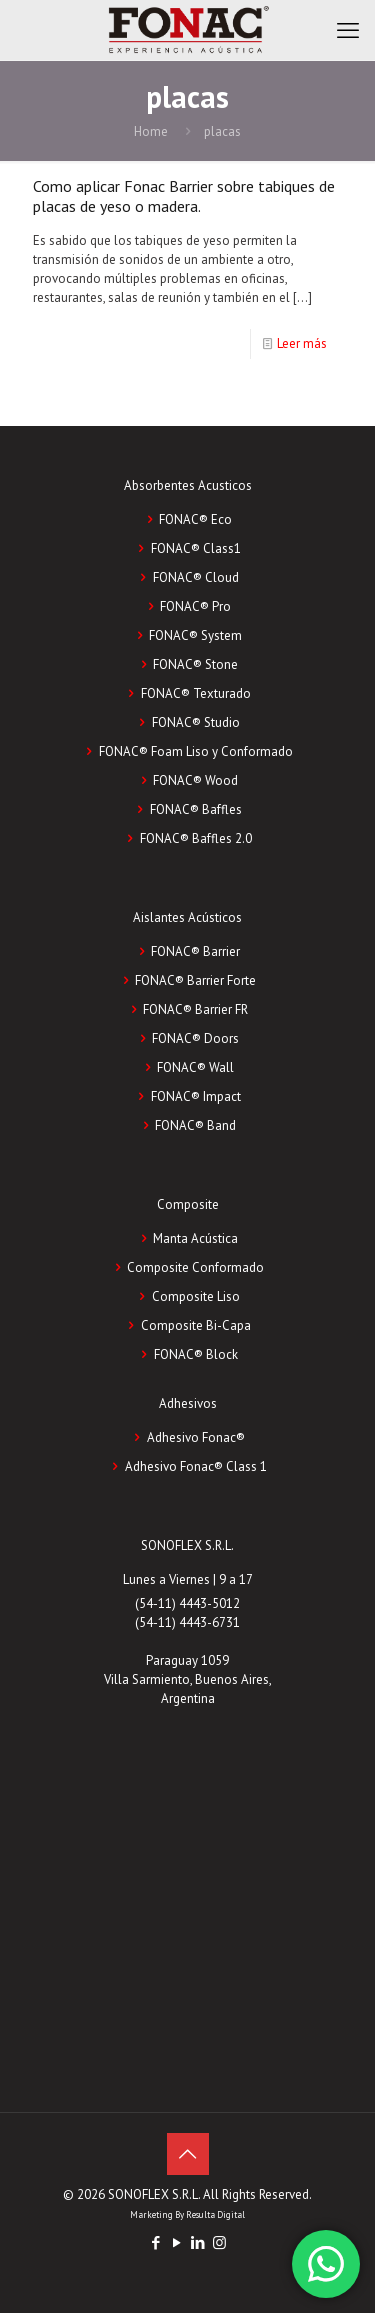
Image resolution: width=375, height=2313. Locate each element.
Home (151, 131)
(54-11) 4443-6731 (187, 1622)
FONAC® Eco (195, 519)
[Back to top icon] (188, 2154)
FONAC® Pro (195, 606)
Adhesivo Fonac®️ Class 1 (196, 1466)
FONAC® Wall (195, 1067)
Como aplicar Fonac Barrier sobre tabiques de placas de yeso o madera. (184, 196)
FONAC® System (195, 635)
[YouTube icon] (177, 2242)
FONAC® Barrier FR (195, 1009)
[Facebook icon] (156, 2242)
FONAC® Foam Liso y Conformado (196, 751)
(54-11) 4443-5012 (187, 1603)
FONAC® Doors (195, 1038)
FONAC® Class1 (196, 548)
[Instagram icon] (219, 2242)
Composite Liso (196, 1296)
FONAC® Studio (196, 722)
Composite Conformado (195, 1267)
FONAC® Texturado (196, 693)
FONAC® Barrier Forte (195, 980)
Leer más (302, 343)
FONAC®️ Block (196, 1354)
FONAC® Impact (196, 1096)
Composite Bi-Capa (196, 1325)
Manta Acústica (195, 1238)
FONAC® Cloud (196, 577)
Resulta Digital (215, 2214)
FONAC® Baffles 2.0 (196, 838)
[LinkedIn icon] (198, 2242)
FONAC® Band (195, 1125)
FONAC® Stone (195, 664)
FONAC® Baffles (196, 809)
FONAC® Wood (195, 780)
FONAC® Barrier (195, 951)
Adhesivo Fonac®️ (196, 1437)
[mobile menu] (348, 30)
